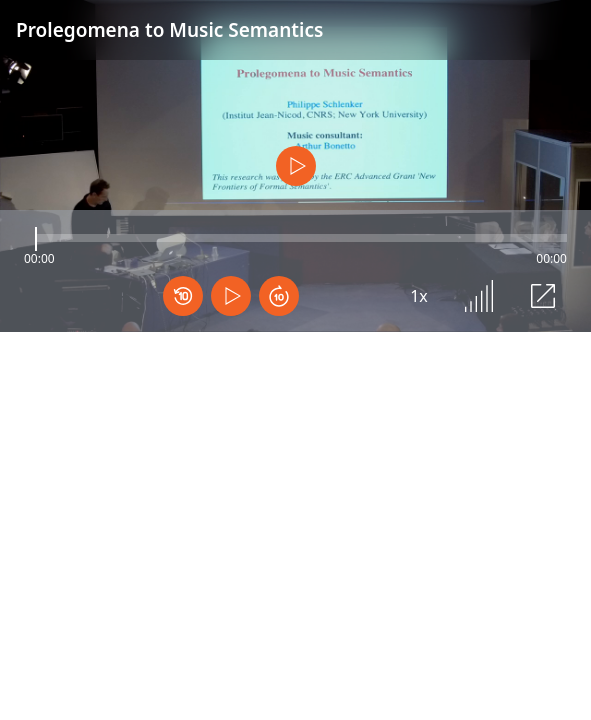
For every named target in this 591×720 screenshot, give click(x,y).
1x (419, 296)
